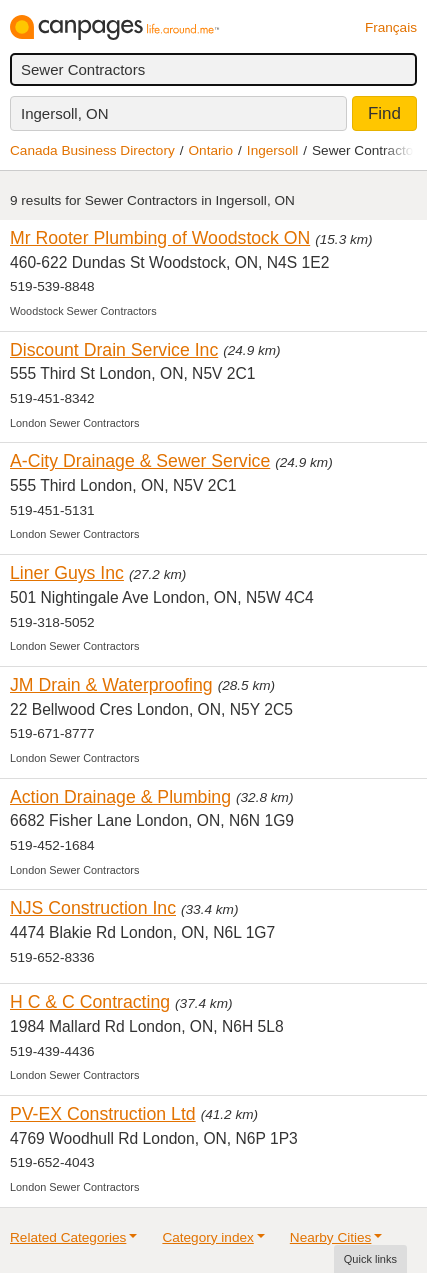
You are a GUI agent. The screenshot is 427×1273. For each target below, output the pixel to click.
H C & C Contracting (90, 1002)
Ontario (211, 150)
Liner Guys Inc (67, 573)
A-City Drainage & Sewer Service (140, 461)
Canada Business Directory (92, 150)
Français (391, 27)
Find (384, 113)
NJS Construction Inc (93, 908)
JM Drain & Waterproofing (111, 685)
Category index (207, 1237)
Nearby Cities (331, 1237)
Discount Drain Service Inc (114, 350)
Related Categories (68, 1237)
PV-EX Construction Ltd (103, 1114)
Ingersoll (272, 150)
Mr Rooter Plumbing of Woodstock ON (160, 238)
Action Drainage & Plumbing (120, 797)
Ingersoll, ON (65, 113)
